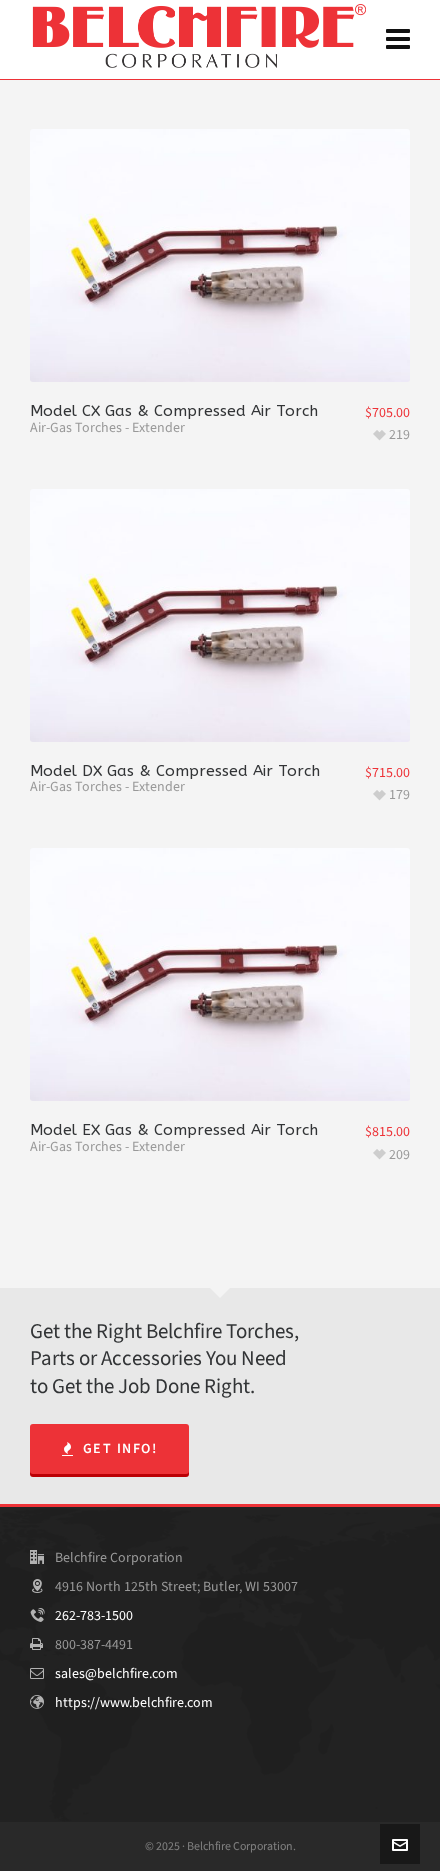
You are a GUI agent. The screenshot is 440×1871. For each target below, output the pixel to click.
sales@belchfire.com (116, 1673)
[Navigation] (398, 40)
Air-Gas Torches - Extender (107, 427)
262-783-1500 (94, 1615)
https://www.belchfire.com (134, 1702)
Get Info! (109, 1448)
